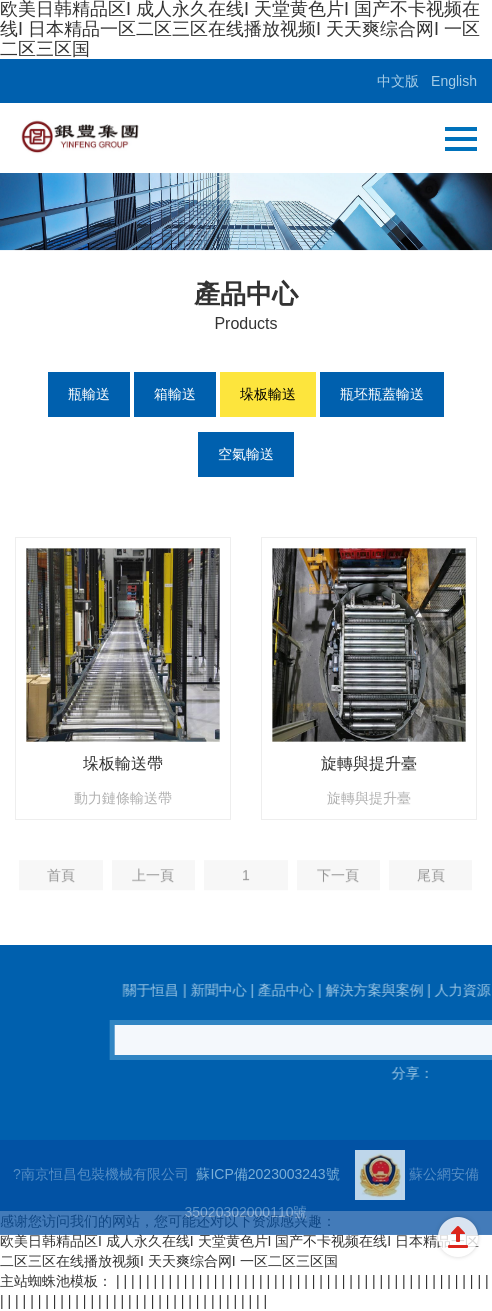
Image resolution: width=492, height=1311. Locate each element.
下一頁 (338, 889)
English (454, 81)
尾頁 (431, 889)
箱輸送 (175, 394)
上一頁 (153, 889)
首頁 (61, 889)
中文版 (398, 81)
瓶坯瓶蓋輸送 (382, 394)
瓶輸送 (89, 394)
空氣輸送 (246, 454)
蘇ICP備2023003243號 (267, 1196)
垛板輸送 (268, 394)
